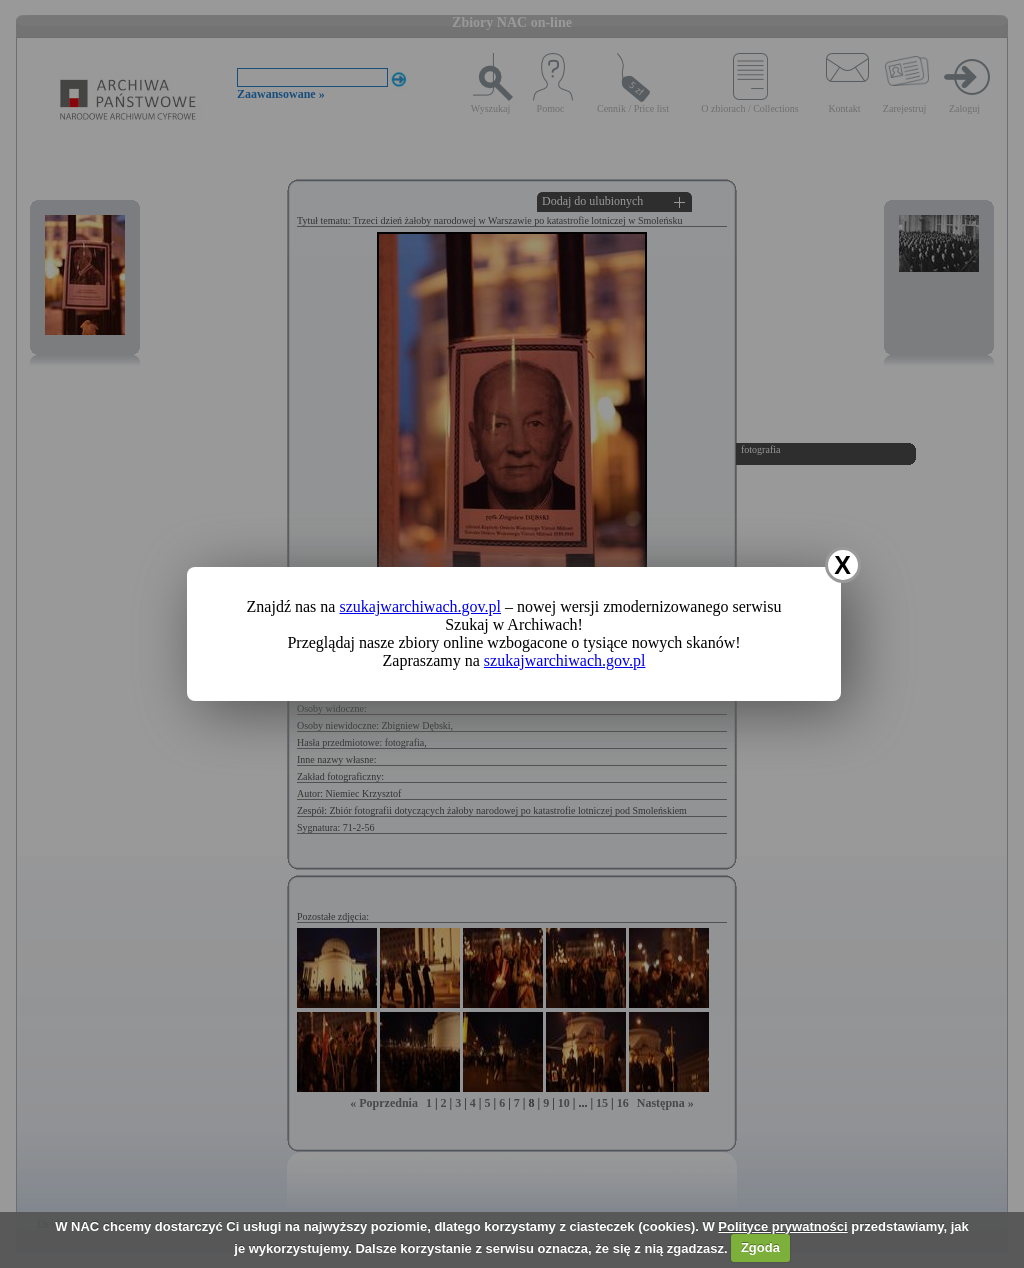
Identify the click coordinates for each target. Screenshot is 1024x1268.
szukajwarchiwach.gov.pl (420, 606)
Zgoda (760, 1247)
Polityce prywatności (782, 1226)
